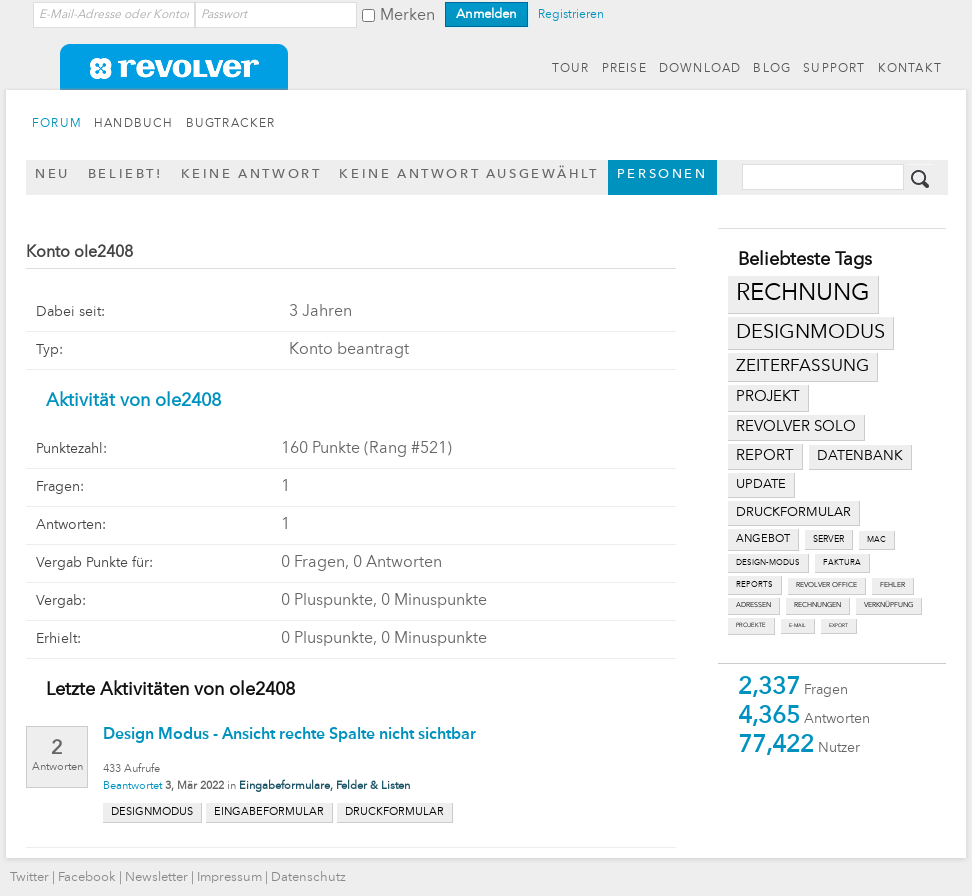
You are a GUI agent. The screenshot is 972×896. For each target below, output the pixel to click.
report (765, 456)
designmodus (810, 333)
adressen (753, 605)
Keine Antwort (251, 174)
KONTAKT (910, 69)
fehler (892, 585)
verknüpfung (888, 605)
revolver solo (796, 427)
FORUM (57, 124)
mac (876, 540)
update (761, 484)
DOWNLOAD (700, 69)
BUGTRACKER (231, 124)
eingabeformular (269, 812)
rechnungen (817, 605)
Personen (662, 174)
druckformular (793, 512)
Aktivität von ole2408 (133, 401)
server (828, 539)
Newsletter (156, 877)
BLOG (772, 69)
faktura (842, 563)
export (838, 625)
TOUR (571, 69)
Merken (407, 16)
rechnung (803, 294)
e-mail (797, 625)
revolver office (826, 585)
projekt (768, 397)
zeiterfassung (802, 366)
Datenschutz (308, 877)
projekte (751, 625)
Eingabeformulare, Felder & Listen (324, 786)
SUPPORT (834, 69)
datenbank (860, 456)
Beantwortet (132, 786)
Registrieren (571, 15)
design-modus (768, 563)
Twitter (29, 877)
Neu (52, 174)
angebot (763, 539)
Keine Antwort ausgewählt (468, 174)
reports (754, 585)
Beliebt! (125, 174)
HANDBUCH (134, 124)
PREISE (624, 69)
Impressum (229, 877)
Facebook (87, 877)
